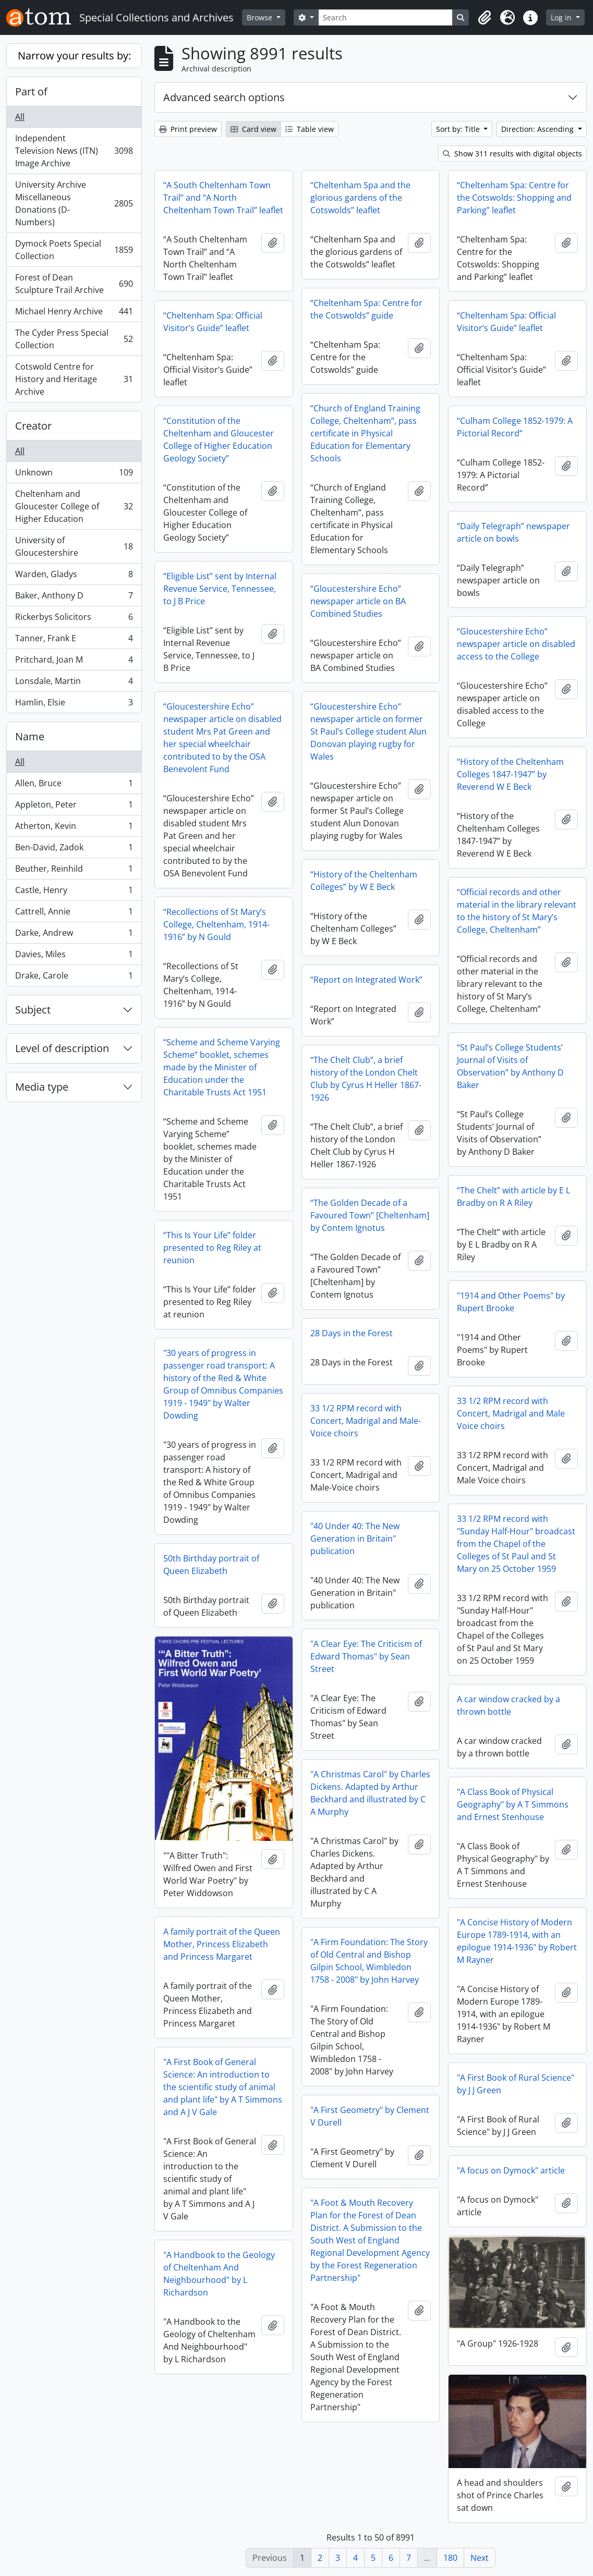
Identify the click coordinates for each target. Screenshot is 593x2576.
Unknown (74, 474)
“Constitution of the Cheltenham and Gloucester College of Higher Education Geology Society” (218, 439)
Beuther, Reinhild (74, 871)
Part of (31, 91)
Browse (260, 17)
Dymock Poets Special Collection (74, 250)
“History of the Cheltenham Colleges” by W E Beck (363, 881)
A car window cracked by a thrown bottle (508, 1705)
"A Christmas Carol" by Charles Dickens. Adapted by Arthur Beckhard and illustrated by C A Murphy (370, 1792)
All (20, 117)
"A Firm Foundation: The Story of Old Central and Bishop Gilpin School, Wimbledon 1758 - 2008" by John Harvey (369, 1960)
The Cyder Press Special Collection (74, 339)
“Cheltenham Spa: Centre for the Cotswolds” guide (366, 309)
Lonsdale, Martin (74, 683)
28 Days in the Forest (351, 1333)
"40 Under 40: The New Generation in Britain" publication (355, 1538)
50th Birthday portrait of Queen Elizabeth (211, 1565)
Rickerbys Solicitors (74, 619)
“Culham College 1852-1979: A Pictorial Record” (515, 427)
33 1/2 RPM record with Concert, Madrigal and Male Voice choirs (511, 1413)
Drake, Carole (74, 977)
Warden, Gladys (74, 576)
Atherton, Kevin (74, 828)
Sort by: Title (459, 129)
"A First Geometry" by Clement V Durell (369, 2116)
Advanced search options (224, 97)
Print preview (188, 129)
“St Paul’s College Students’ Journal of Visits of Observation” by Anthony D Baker (510, 1066)
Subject (33, 1010)
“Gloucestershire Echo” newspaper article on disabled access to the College (516, 644)
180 (450, 2557)
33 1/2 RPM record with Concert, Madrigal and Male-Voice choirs (365, 1420)
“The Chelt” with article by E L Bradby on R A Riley (513, 1196)
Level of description (62, 1048)
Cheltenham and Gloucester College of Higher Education (74, 506)
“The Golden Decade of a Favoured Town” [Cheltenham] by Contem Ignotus (369, 1215)
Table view (309, 129)
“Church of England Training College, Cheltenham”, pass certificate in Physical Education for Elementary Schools (365, 433)
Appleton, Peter (74, 806)
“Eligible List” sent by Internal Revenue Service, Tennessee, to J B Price (219, 588)
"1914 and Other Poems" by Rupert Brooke (511, 1302)
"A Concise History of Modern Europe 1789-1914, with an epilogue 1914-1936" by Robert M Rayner (517, 1940)
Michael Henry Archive (74, 313)
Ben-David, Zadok (74, 849)
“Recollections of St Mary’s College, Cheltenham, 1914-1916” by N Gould (216, 924)
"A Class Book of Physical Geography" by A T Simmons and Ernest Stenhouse (512, 1804)
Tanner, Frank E (74, 640)
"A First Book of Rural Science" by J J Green (515, 2084)
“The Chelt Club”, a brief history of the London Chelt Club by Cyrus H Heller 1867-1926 (365, 1078)
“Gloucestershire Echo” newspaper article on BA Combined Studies (358, 601)
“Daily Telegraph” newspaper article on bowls (513, 532)
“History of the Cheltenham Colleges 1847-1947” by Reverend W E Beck (510, 774)
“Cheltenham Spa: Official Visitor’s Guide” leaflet (212, 322)
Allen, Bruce (74, 785)
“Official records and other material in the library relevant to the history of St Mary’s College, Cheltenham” (516, 910)
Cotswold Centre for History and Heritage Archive (74, 379)
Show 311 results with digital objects (512, 153)
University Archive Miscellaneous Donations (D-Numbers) (74, 203)
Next (479, 2557)
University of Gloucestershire (74, 546)
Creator (33, 426)
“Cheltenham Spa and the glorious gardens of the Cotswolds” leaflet (360, 197)
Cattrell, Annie (74, 913)
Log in (562, 17)
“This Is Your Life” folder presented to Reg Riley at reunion (212, 1247)
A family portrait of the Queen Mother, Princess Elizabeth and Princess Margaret (221, 1944)
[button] (484, 17)
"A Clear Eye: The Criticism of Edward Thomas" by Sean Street (366, 1656)
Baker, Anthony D (74, 597)
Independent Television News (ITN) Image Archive (74, 150)
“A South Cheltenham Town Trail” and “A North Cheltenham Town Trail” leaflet (223, 197)
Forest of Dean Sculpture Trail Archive (74, 284)
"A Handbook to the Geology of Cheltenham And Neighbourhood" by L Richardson (219, 2273)
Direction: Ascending (538, 129)
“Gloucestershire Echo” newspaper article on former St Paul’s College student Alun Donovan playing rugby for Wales (368, 731)
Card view (253, 129)
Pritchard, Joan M (74, 661)
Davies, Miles (74, 956)
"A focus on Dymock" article (511, 2170)
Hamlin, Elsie (74, 704)
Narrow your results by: (74, 55)
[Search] (385, 17)
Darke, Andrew (74, 935)
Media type (41, 1087)
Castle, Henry (74, 892)
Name (29, 736)
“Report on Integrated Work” (366, 979)
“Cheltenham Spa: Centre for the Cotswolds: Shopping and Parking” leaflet (514, 197)
